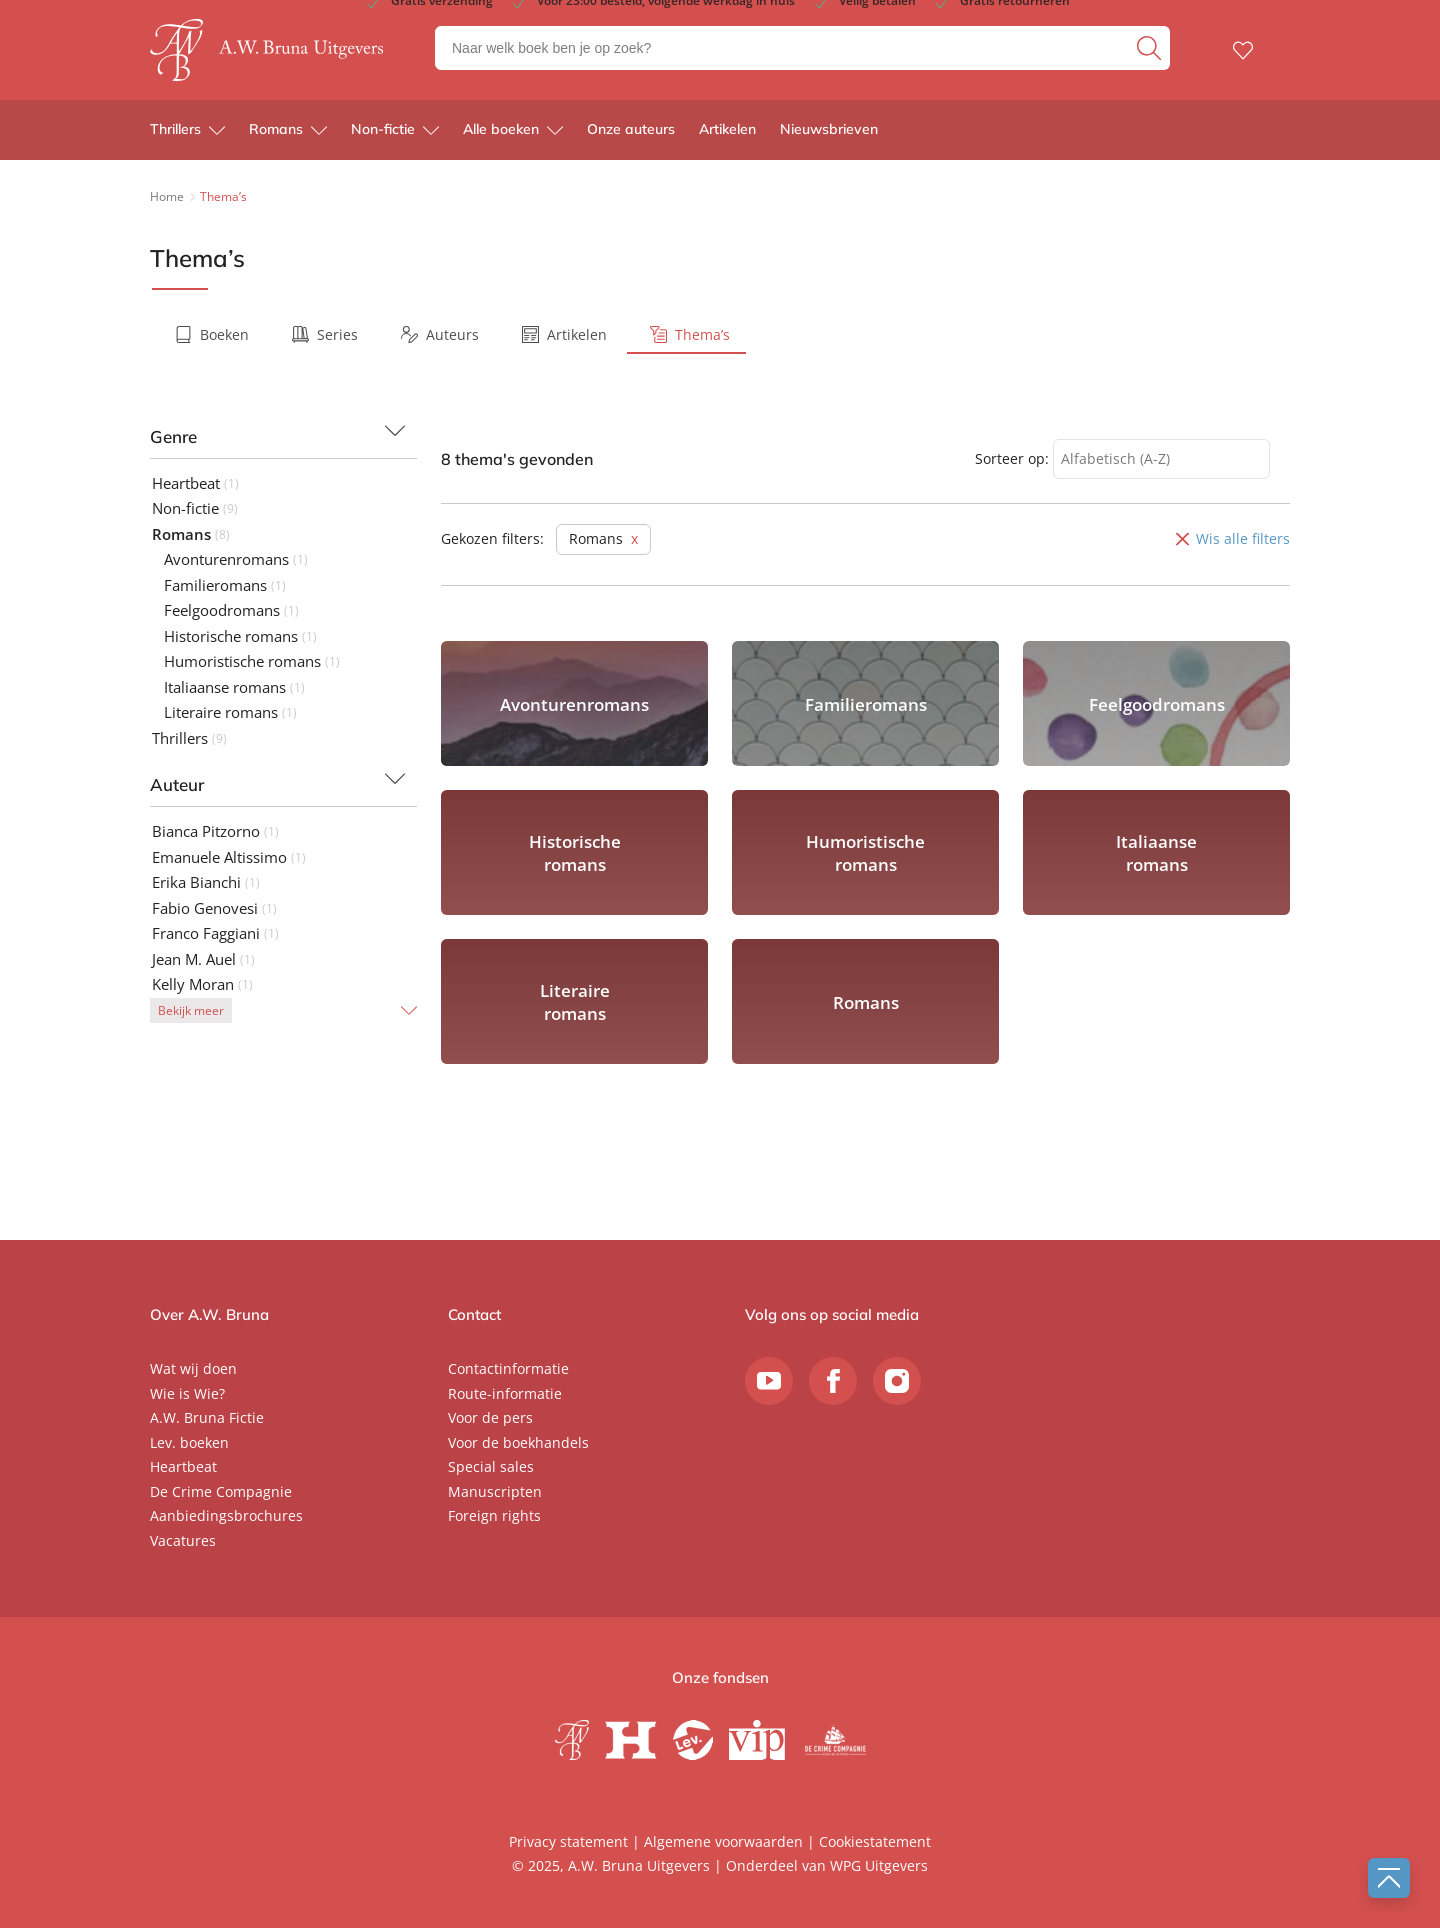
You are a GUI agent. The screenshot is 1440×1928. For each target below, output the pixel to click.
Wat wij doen (193, 1368)
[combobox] (1161, 459)
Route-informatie (505, 1393)
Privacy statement (568, 1841)
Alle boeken (501, 130)
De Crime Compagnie (221, 1491)
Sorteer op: (1012, 458)
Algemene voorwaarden (723, 1841)
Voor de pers (490, 1417)
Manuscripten (495, 1491)
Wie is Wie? (187, 1393)
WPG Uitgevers (879, 1865)
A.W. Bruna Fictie (207, 1417)
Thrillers (175, 130)
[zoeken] (1151, 48)
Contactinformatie (508, 1368)
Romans (276, 130)
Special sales (491, 1466)
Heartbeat (183, 1466)
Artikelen (727, 130)
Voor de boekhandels (518, 1442)
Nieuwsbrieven (829, 130)
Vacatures (183, 1540)
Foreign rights (494, 1515)
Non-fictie (383, 130)
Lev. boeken (189, 1442)
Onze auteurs (631, 130)
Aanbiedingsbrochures (226, 1515)
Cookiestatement (875, 1841)
